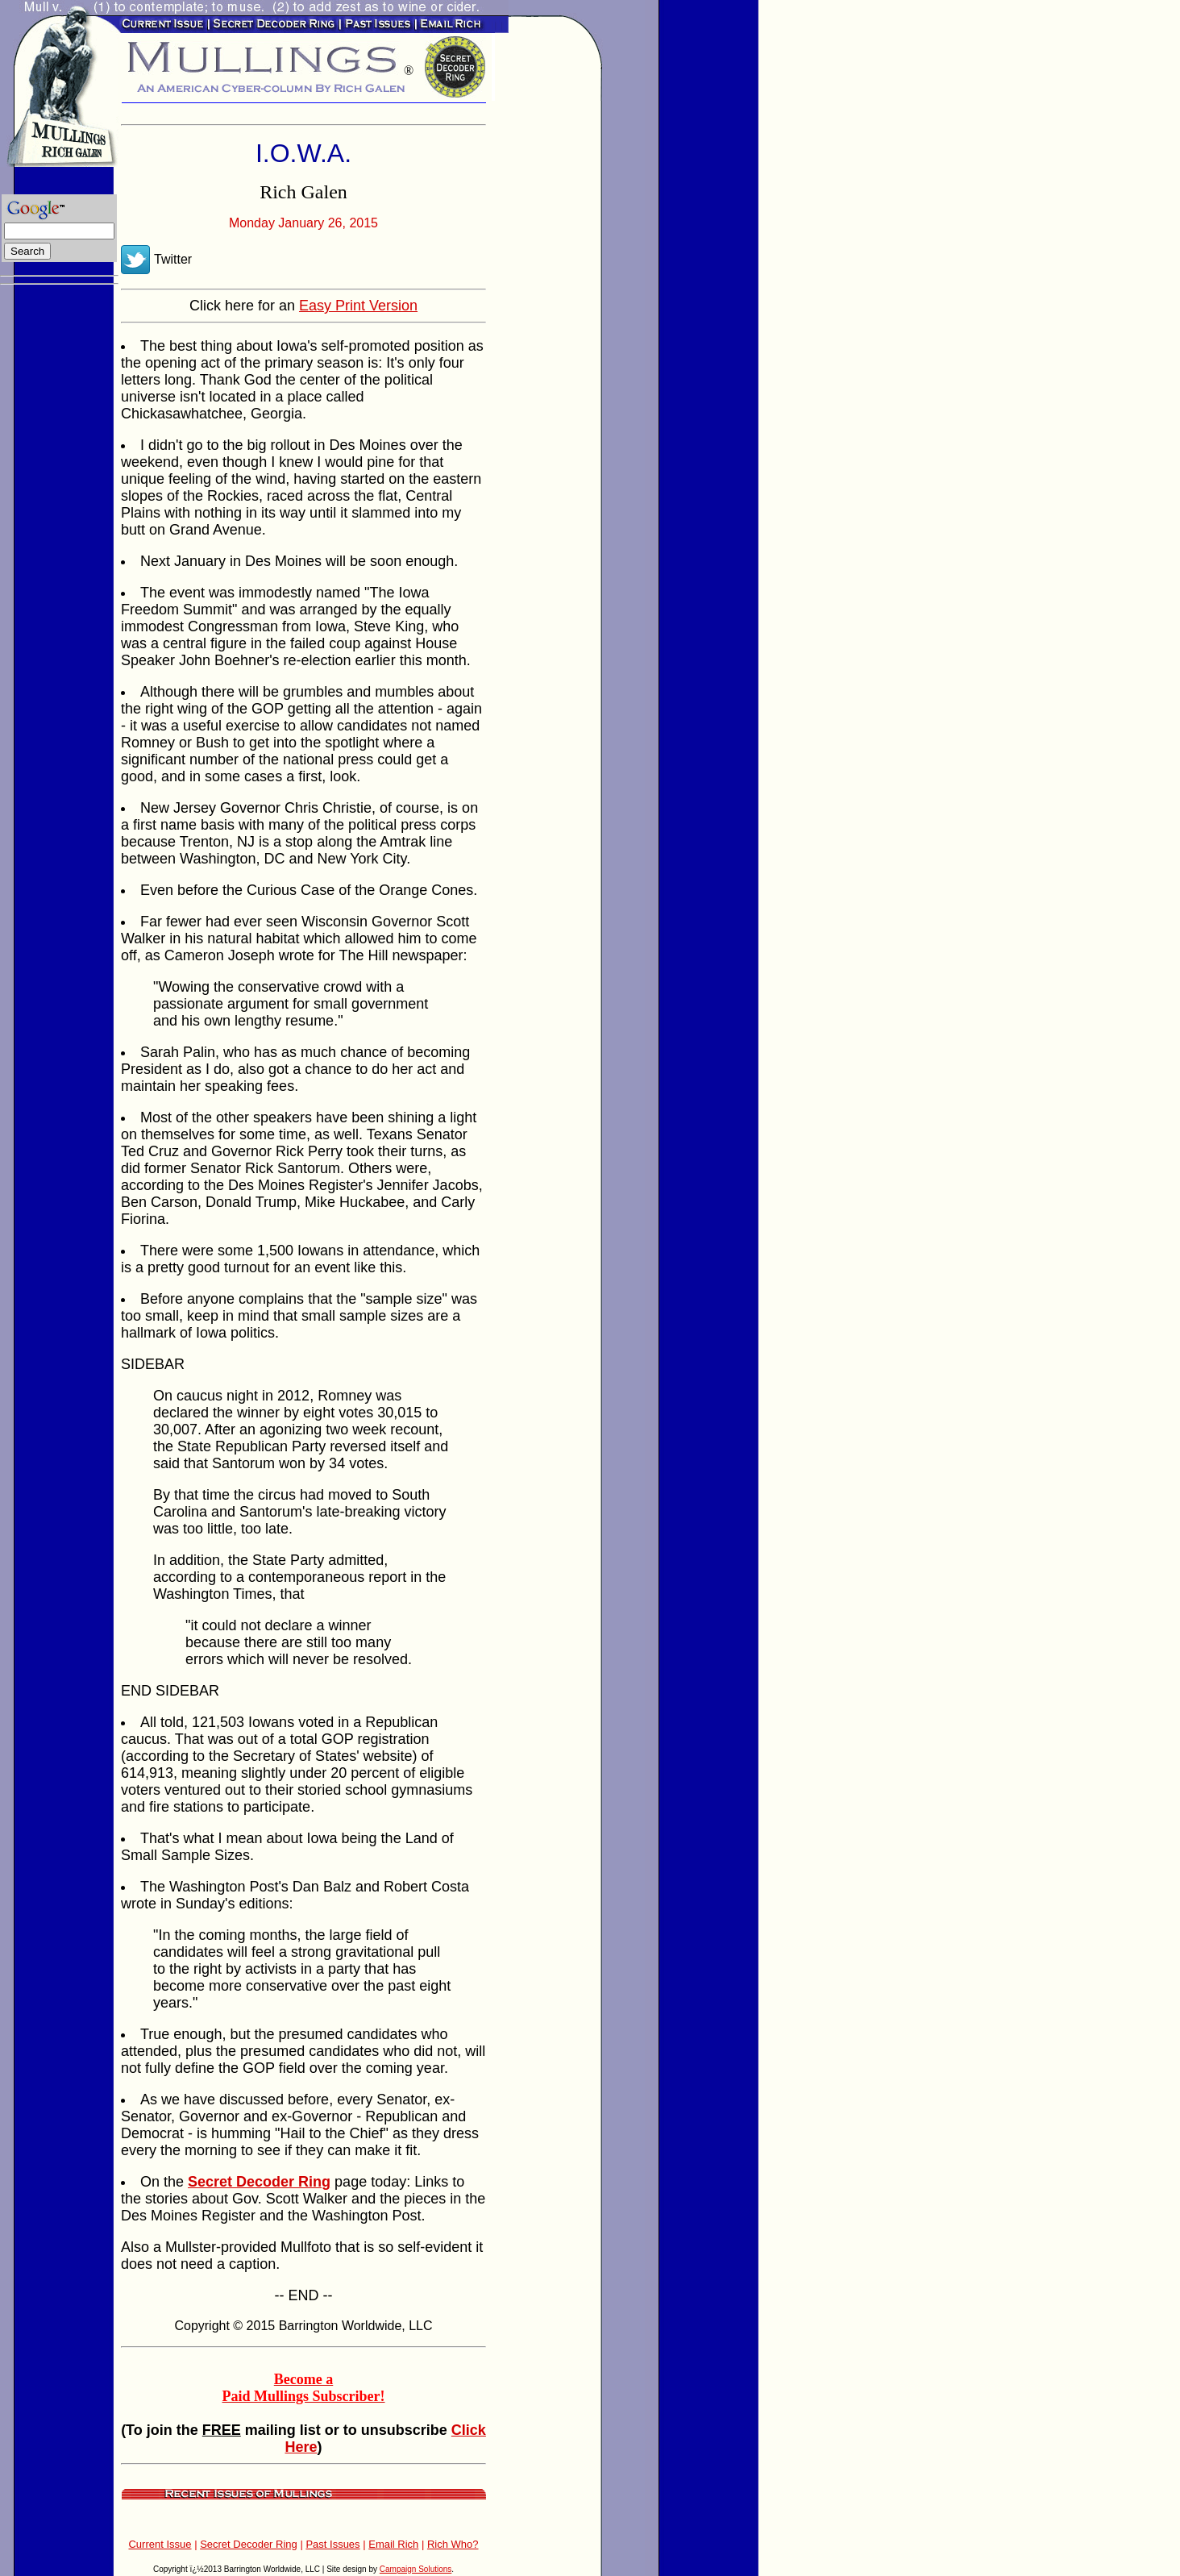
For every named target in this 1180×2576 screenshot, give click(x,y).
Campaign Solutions (416, 2569)
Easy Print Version (358, 306)
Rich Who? (453, 2544)
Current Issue (159, 2544)
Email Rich (393, 2544)
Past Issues (332, 2544)
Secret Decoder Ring (248, 2544)
